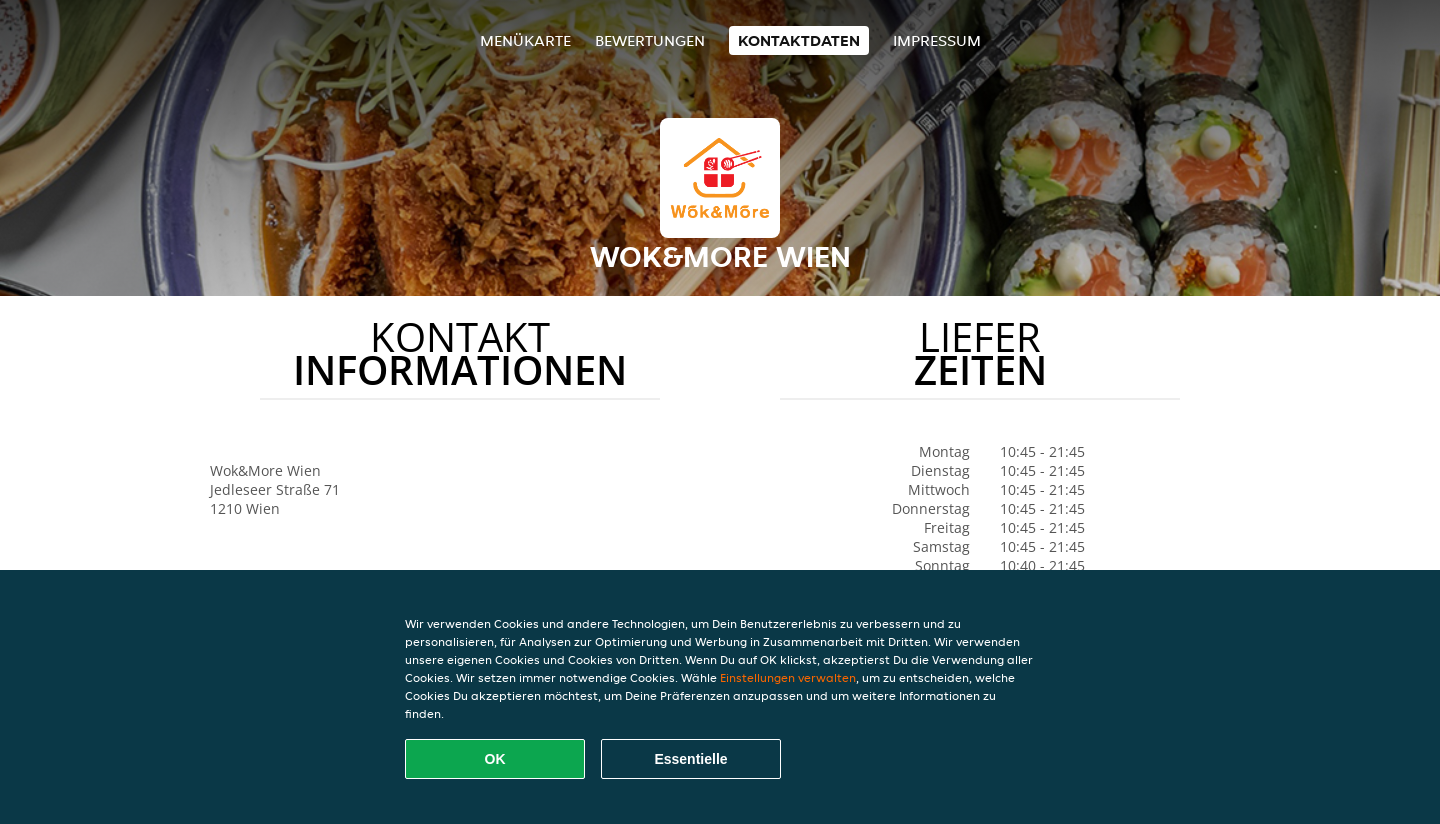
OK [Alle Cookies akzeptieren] (495, 759)
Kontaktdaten (799, 40)
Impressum (937, 40)
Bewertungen (650, 40)
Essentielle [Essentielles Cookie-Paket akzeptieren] (690, 759)
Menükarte (525, 40)
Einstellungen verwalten (788, 677)
